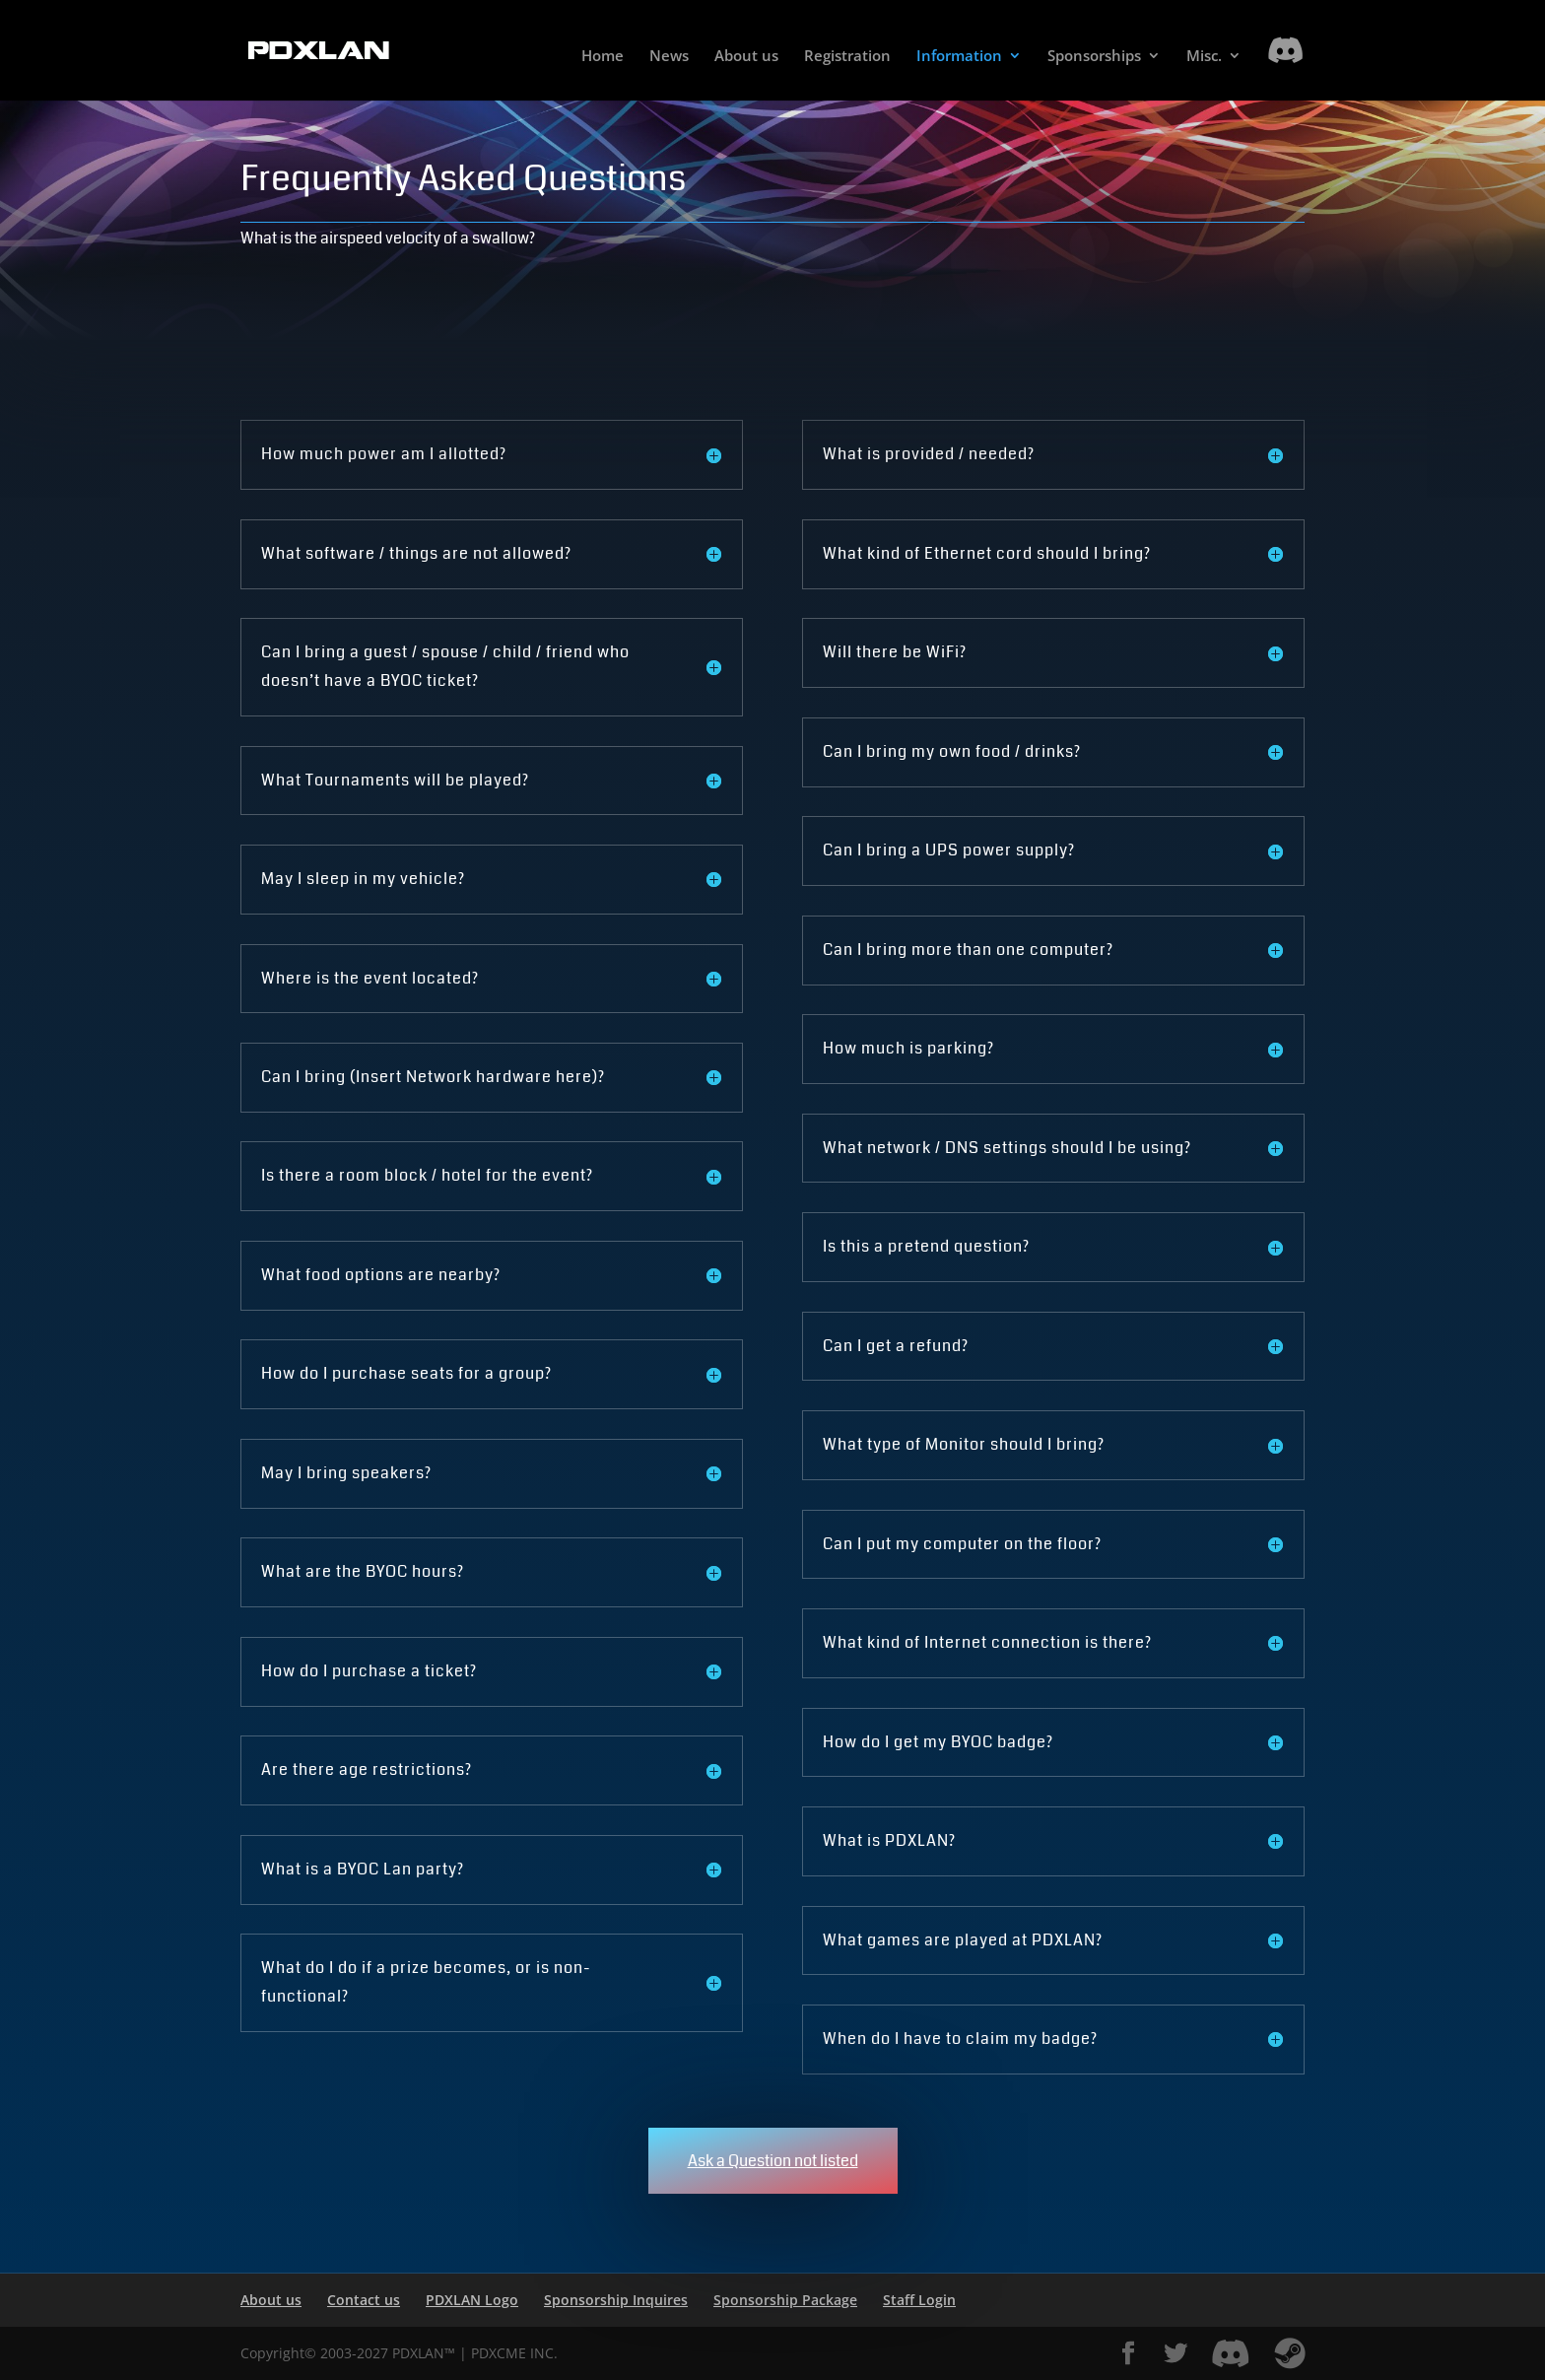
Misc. (1204, 56)
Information (959, 56)
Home (602, 56)
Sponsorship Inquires (616, 2299)
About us (746, 56)
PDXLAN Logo (472, 2299)
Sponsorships (1094, 56)
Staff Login (919, 2299)
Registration (847, 56)
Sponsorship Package (785, 2299)
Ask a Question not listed (773, 2160)
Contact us (363, 2299)
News (669, 56)
